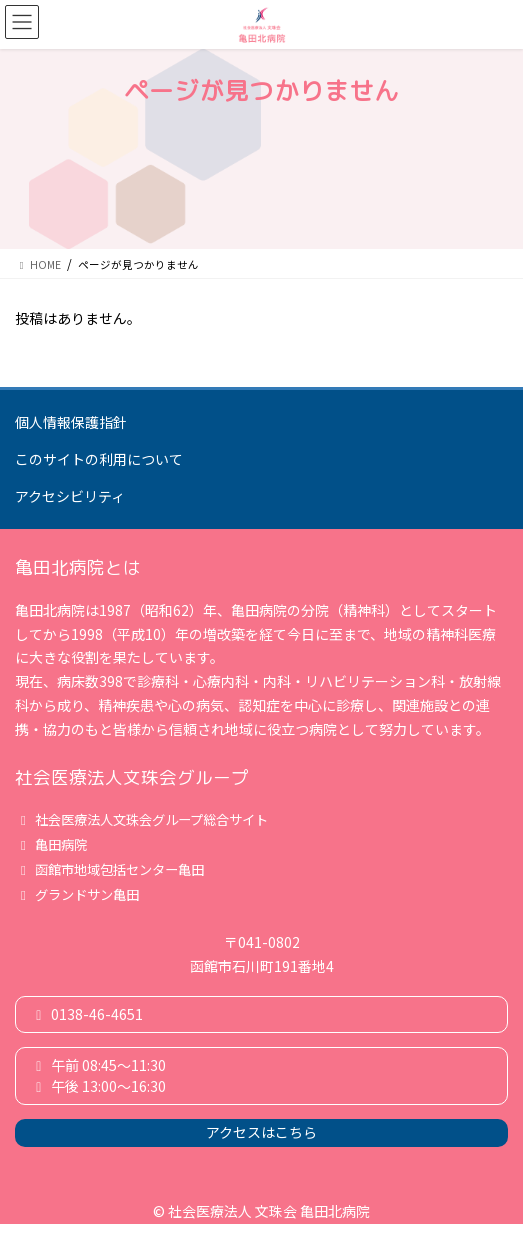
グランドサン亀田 (77, 894)
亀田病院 (51, 844)
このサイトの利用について (99, 459)
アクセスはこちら (261, 1132)
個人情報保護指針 (71, 422)
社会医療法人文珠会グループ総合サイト (141, 819)
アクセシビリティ (70, 496)
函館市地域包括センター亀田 (109, 869)
